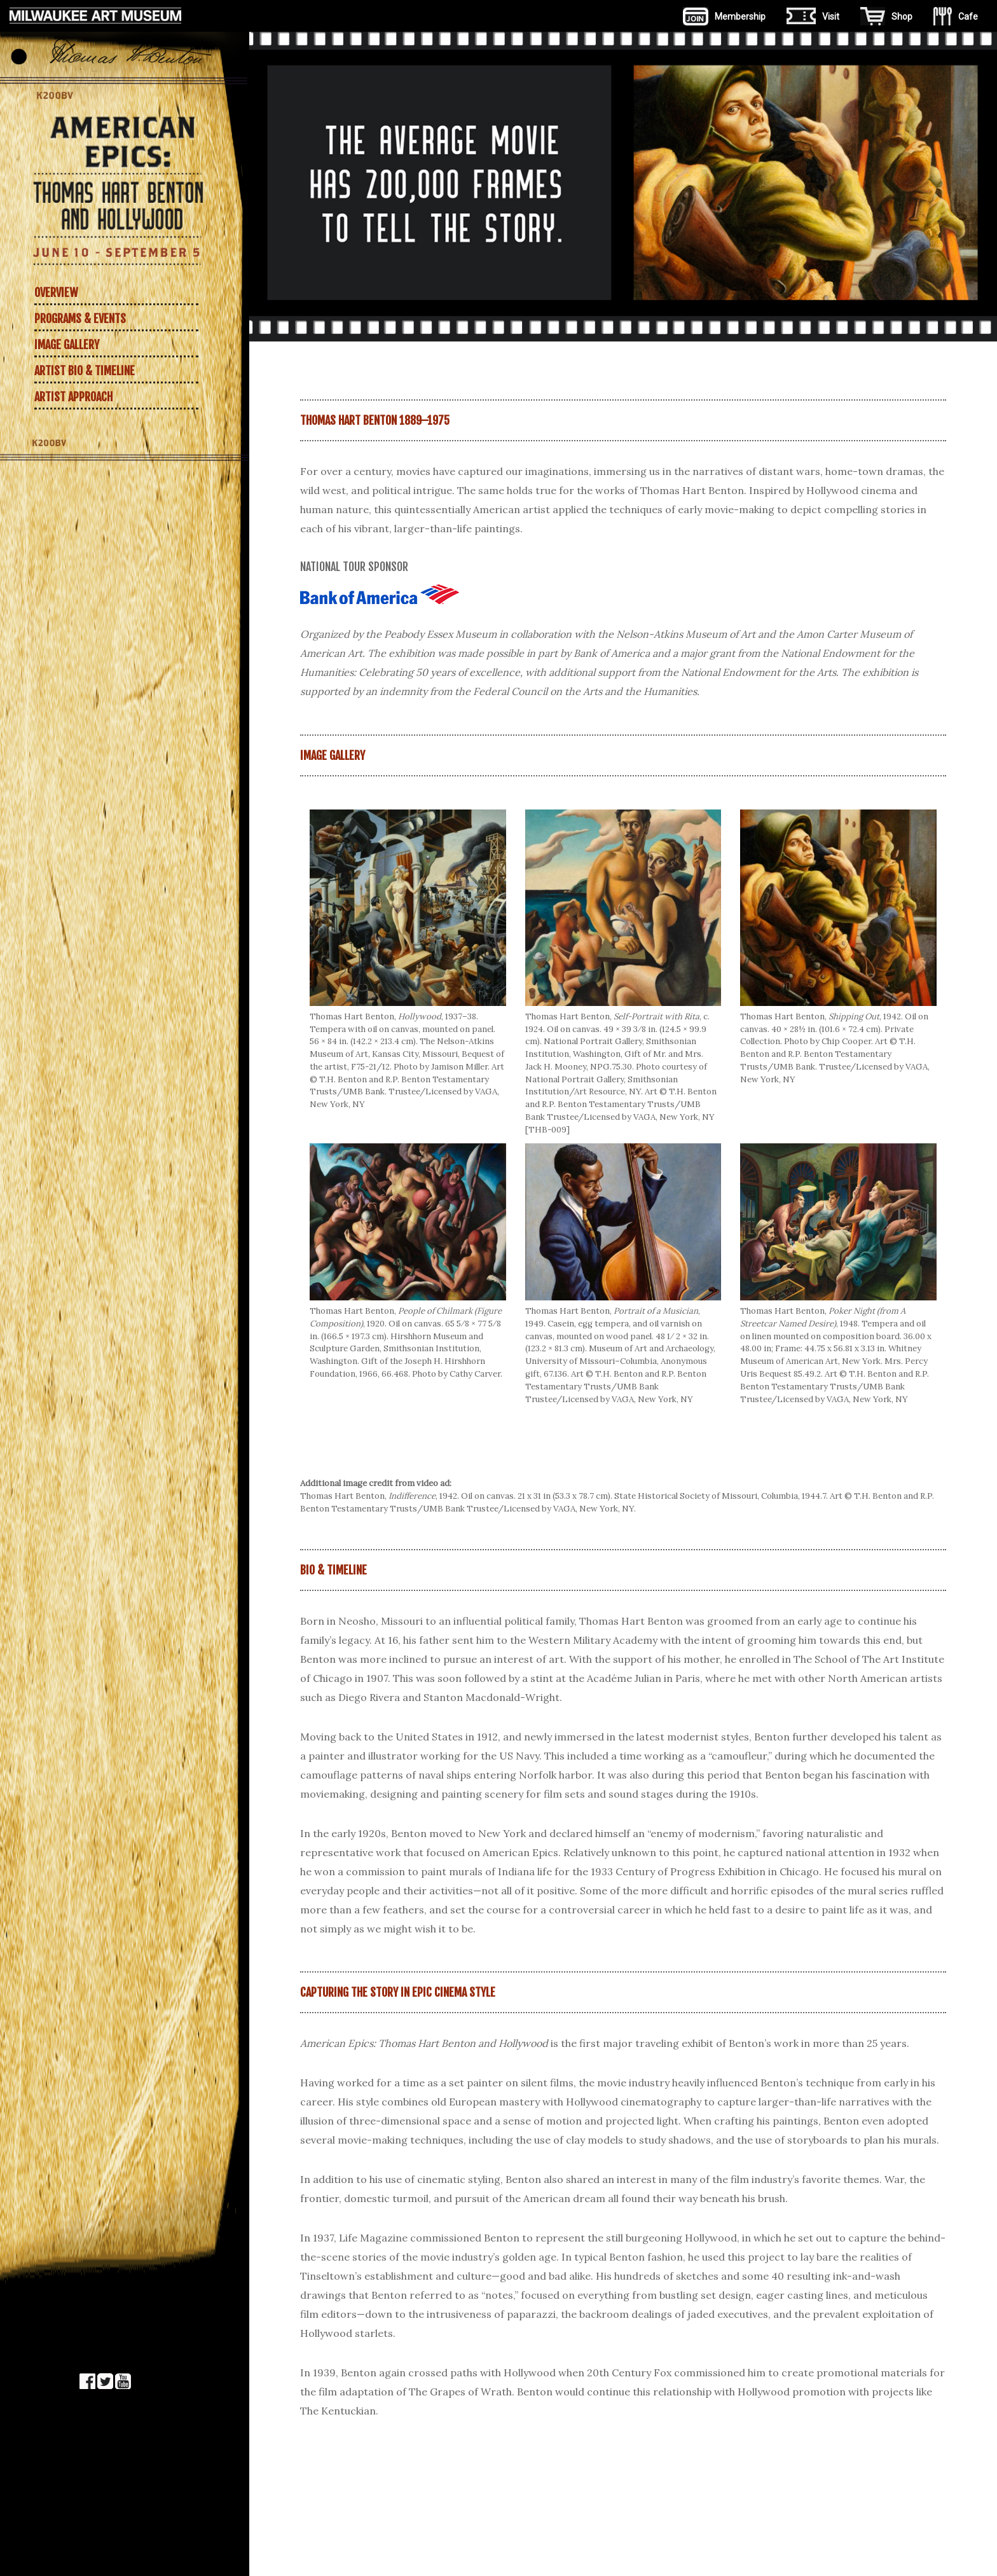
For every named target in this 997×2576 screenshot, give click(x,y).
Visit (813, 16)
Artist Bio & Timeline (84, 371)
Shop (886, 16)
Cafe (955, 16)
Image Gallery (66, 345)
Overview (56, 293)
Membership (724, 16)
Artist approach (73, 397)
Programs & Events (80, 319)
